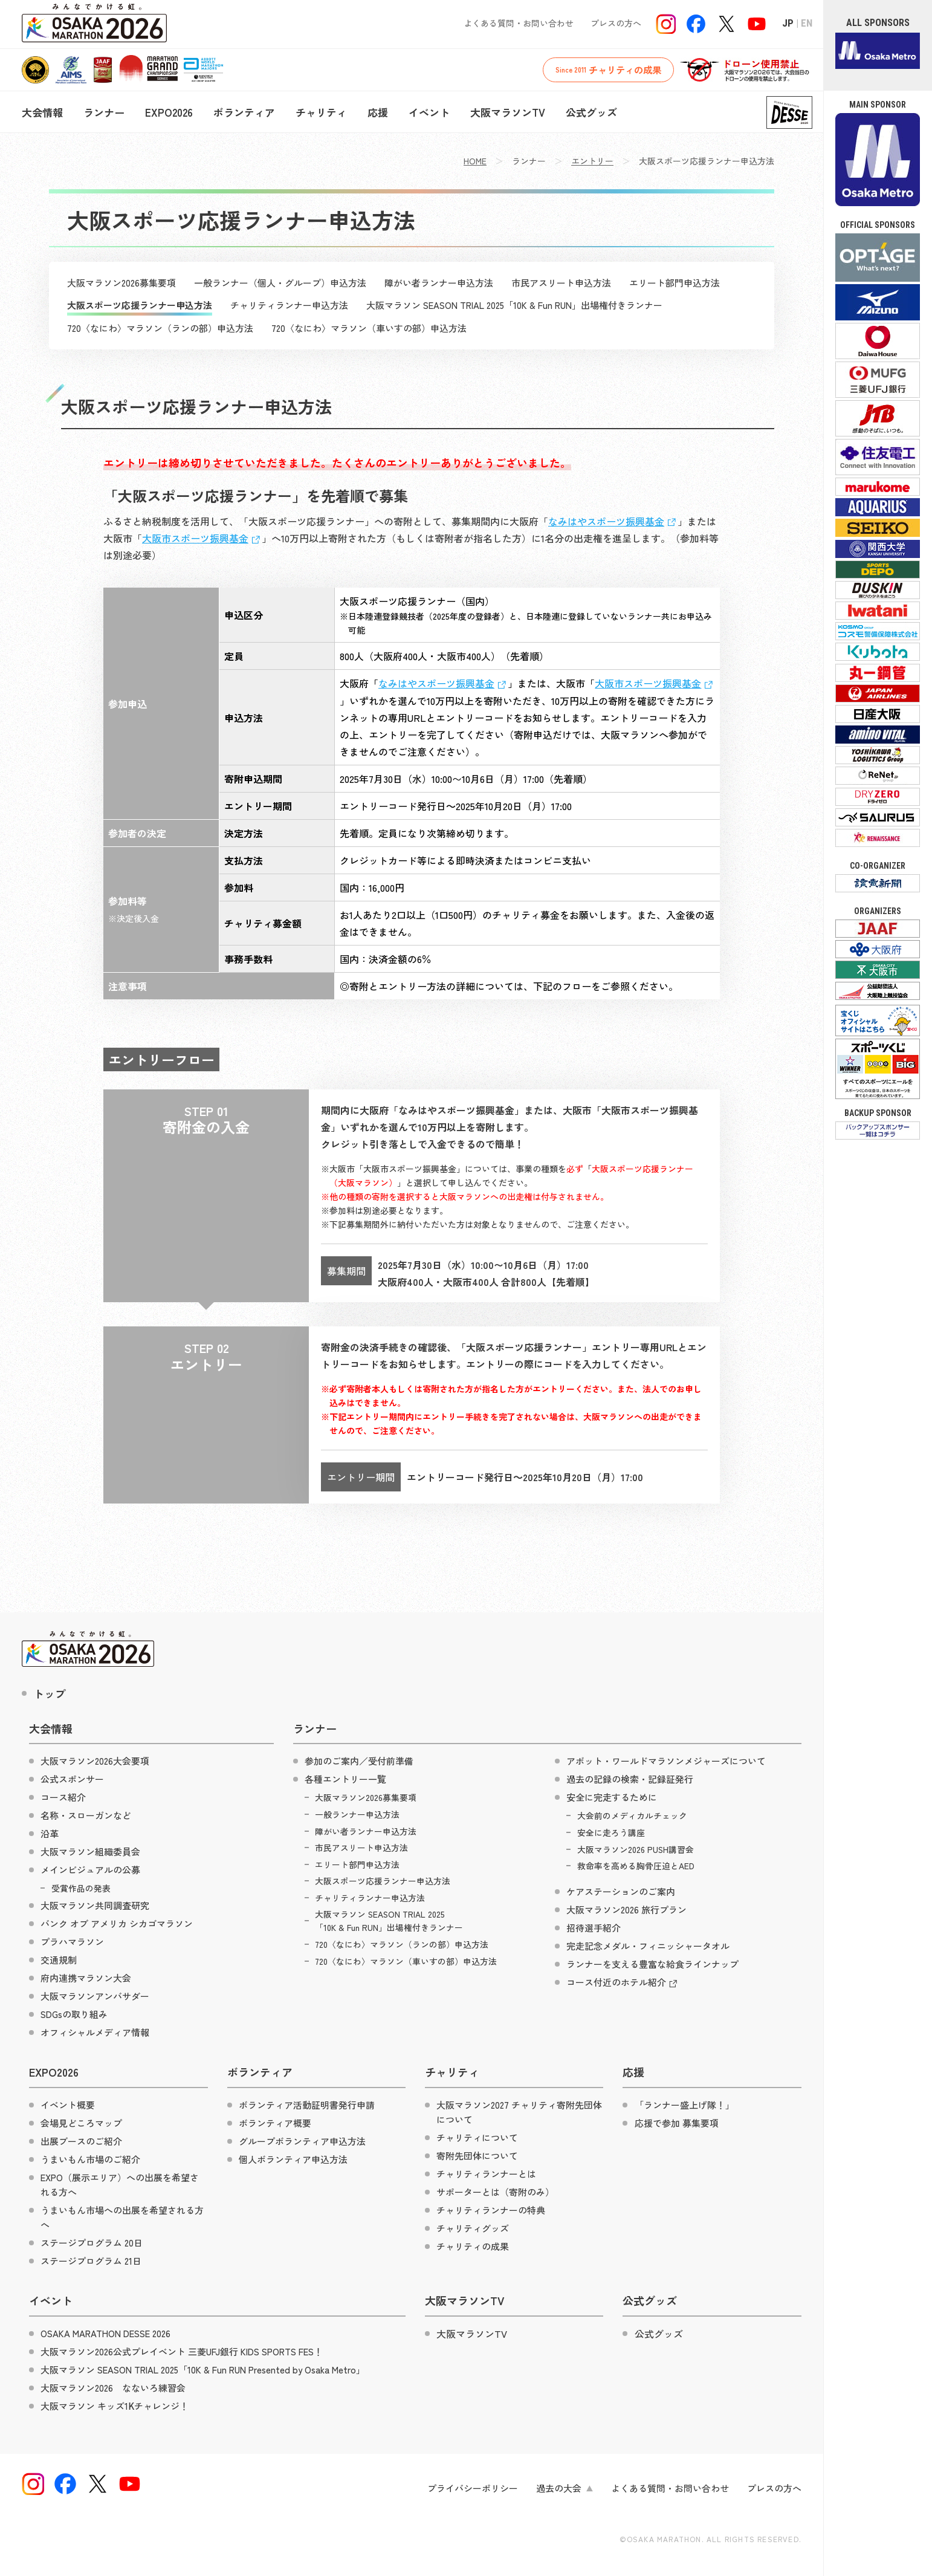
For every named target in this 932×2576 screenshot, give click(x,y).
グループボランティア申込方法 (302, 2141)
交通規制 (58, 1959)
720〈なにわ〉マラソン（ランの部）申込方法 (160, 328)
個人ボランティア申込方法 (293, 2159)
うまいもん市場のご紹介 (90, 2159)
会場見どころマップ (81, 2123)
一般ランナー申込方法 (357, 1814)
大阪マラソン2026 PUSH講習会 (635, 1849)
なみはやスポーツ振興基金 (613, 521)
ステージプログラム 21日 (90, 2260)
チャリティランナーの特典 (490, 2210)
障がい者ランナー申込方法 (438, 282)
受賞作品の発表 (81, 1888)
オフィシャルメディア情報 (94, 2032)
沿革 (49, 1833)
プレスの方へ (616, 23)
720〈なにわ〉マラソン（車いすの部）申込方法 (369, 328)
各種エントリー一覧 (345, 1779)
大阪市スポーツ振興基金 (202, 538)
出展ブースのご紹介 (81, 2141)
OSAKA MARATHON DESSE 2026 (105, 2333)
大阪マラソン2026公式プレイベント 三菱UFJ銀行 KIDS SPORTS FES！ (181, 2351)
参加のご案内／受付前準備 (359, 1760)
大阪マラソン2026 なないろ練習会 (113, 2387)
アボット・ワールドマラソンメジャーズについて (666, 1760)
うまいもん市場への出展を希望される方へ (122, 2217)
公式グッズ (591, 112)
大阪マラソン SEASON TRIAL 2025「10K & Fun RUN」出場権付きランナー (514, 305)
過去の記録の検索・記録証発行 (629, 1779)
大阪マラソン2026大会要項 (94, 1760)
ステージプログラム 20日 (91, 2242)
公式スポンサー (72, 1779)
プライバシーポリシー (472, 2488)
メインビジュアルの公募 (90, 1869)
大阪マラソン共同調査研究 (94, 1905)
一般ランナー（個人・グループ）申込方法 (280, 282)
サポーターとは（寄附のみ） (495, 2191)
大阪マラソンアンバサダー (94, 1996)
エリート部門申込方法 (674, 282)
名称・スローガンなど (85, 1815)
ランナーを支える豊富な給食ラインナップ (652, 1964)
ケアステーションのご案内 (620, 1891)
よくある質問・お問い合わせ (519, 23)
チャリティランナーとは (486, 2173)
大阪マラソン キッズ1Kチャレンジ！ (114, 2405)
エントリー (592, 161)
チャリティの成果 (608, 69)
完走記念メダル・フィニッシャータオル (648, 1945)
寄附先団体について (477, 2155)
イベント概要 (67, 2104)
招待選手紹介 (593, 1927)
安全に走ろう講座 (611, 1832)
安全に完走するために (611, 1797)
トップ (49, 1693)
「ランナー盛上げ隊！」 (684, 2104)
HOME (475, 161)
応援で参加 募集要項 (677, 2123)
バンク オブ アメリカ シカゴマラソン (116, 1923)
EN (806, 23)
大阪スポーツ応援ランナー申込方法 (139, 305)
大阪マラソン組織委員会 (90, 1851)
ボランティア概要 (275, 2123)
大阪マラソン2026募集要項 (121, 282)
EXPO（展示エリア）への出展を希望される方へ (119, 2184)
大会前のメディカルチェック (632, 1815)
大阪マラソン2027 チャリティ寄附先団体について (519, 2112)
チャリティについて (477, 2137)
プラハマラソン (72, 1941)
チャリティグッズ (472, 2228)
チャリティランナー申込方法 (289, 305)
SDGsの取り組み (74, 2014)
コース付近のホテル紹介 (622, 1983)
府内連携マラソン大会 (85, 1977)
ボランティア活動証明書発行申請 (307, 2104)
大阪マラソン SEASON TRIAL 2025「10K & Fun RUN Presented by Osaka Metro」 (202, 2369)
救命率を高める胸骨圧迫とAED (635, 1866)
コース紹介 (63, 1797)
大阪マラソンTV (507, 112)
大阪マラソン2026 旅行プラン (626, 1909)
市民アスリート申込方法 (561, 282)
